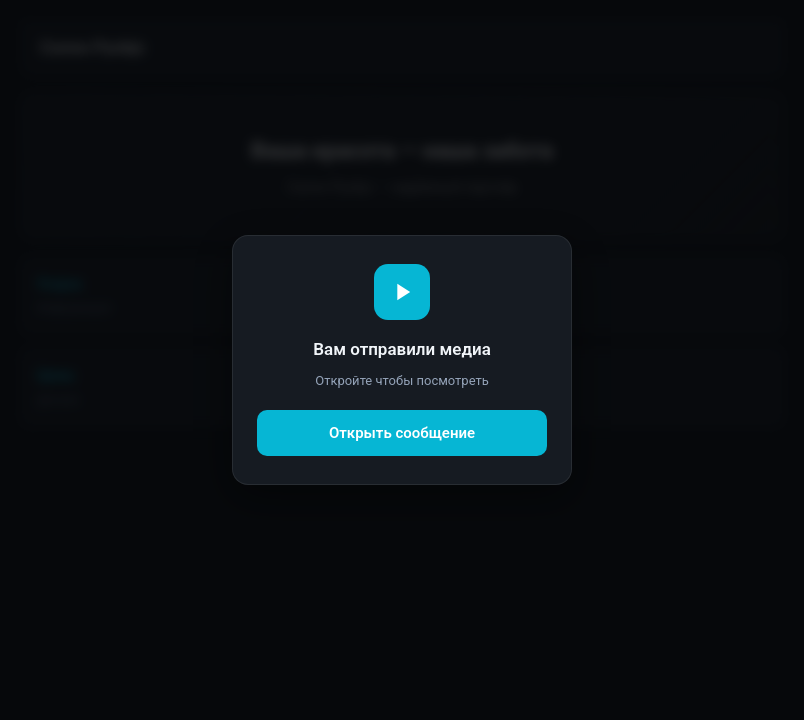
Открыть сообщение (402, 433)
